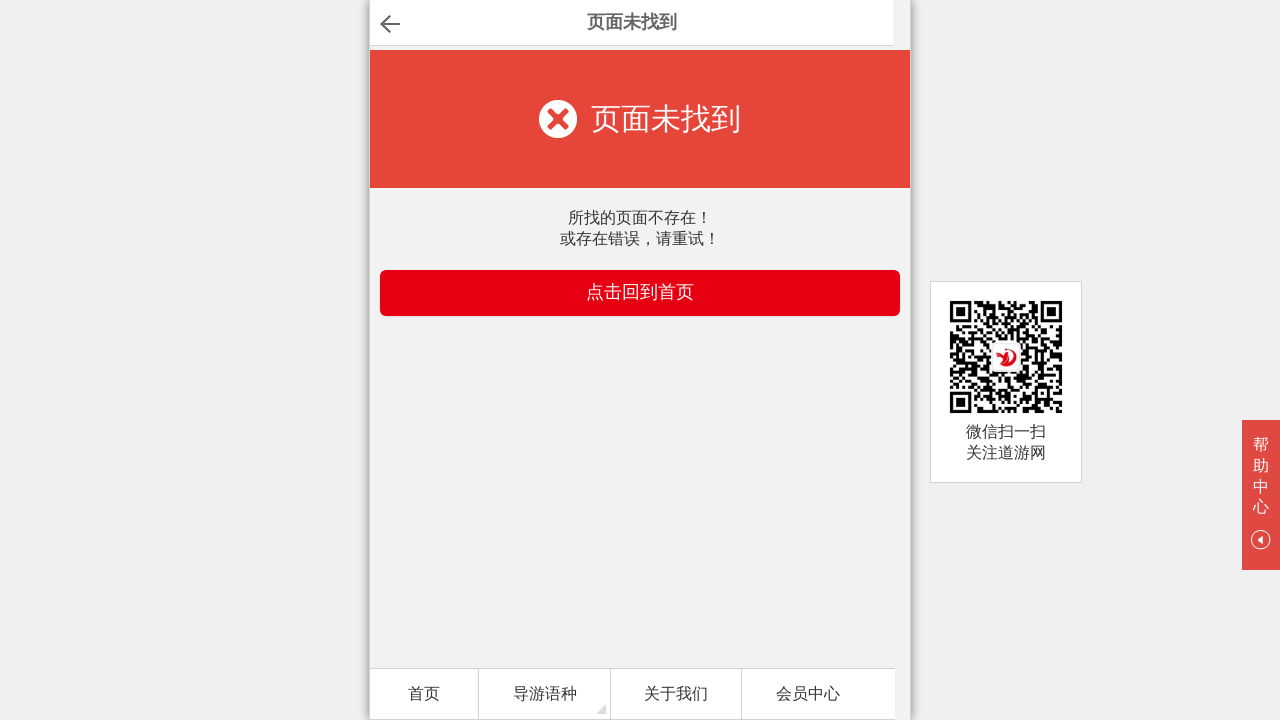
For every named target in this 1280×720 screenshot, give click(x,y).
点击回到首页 (640, 292)
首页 (424, 693)
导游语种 (545, 693)
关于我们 (676, 693)
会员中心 (808, 693)
